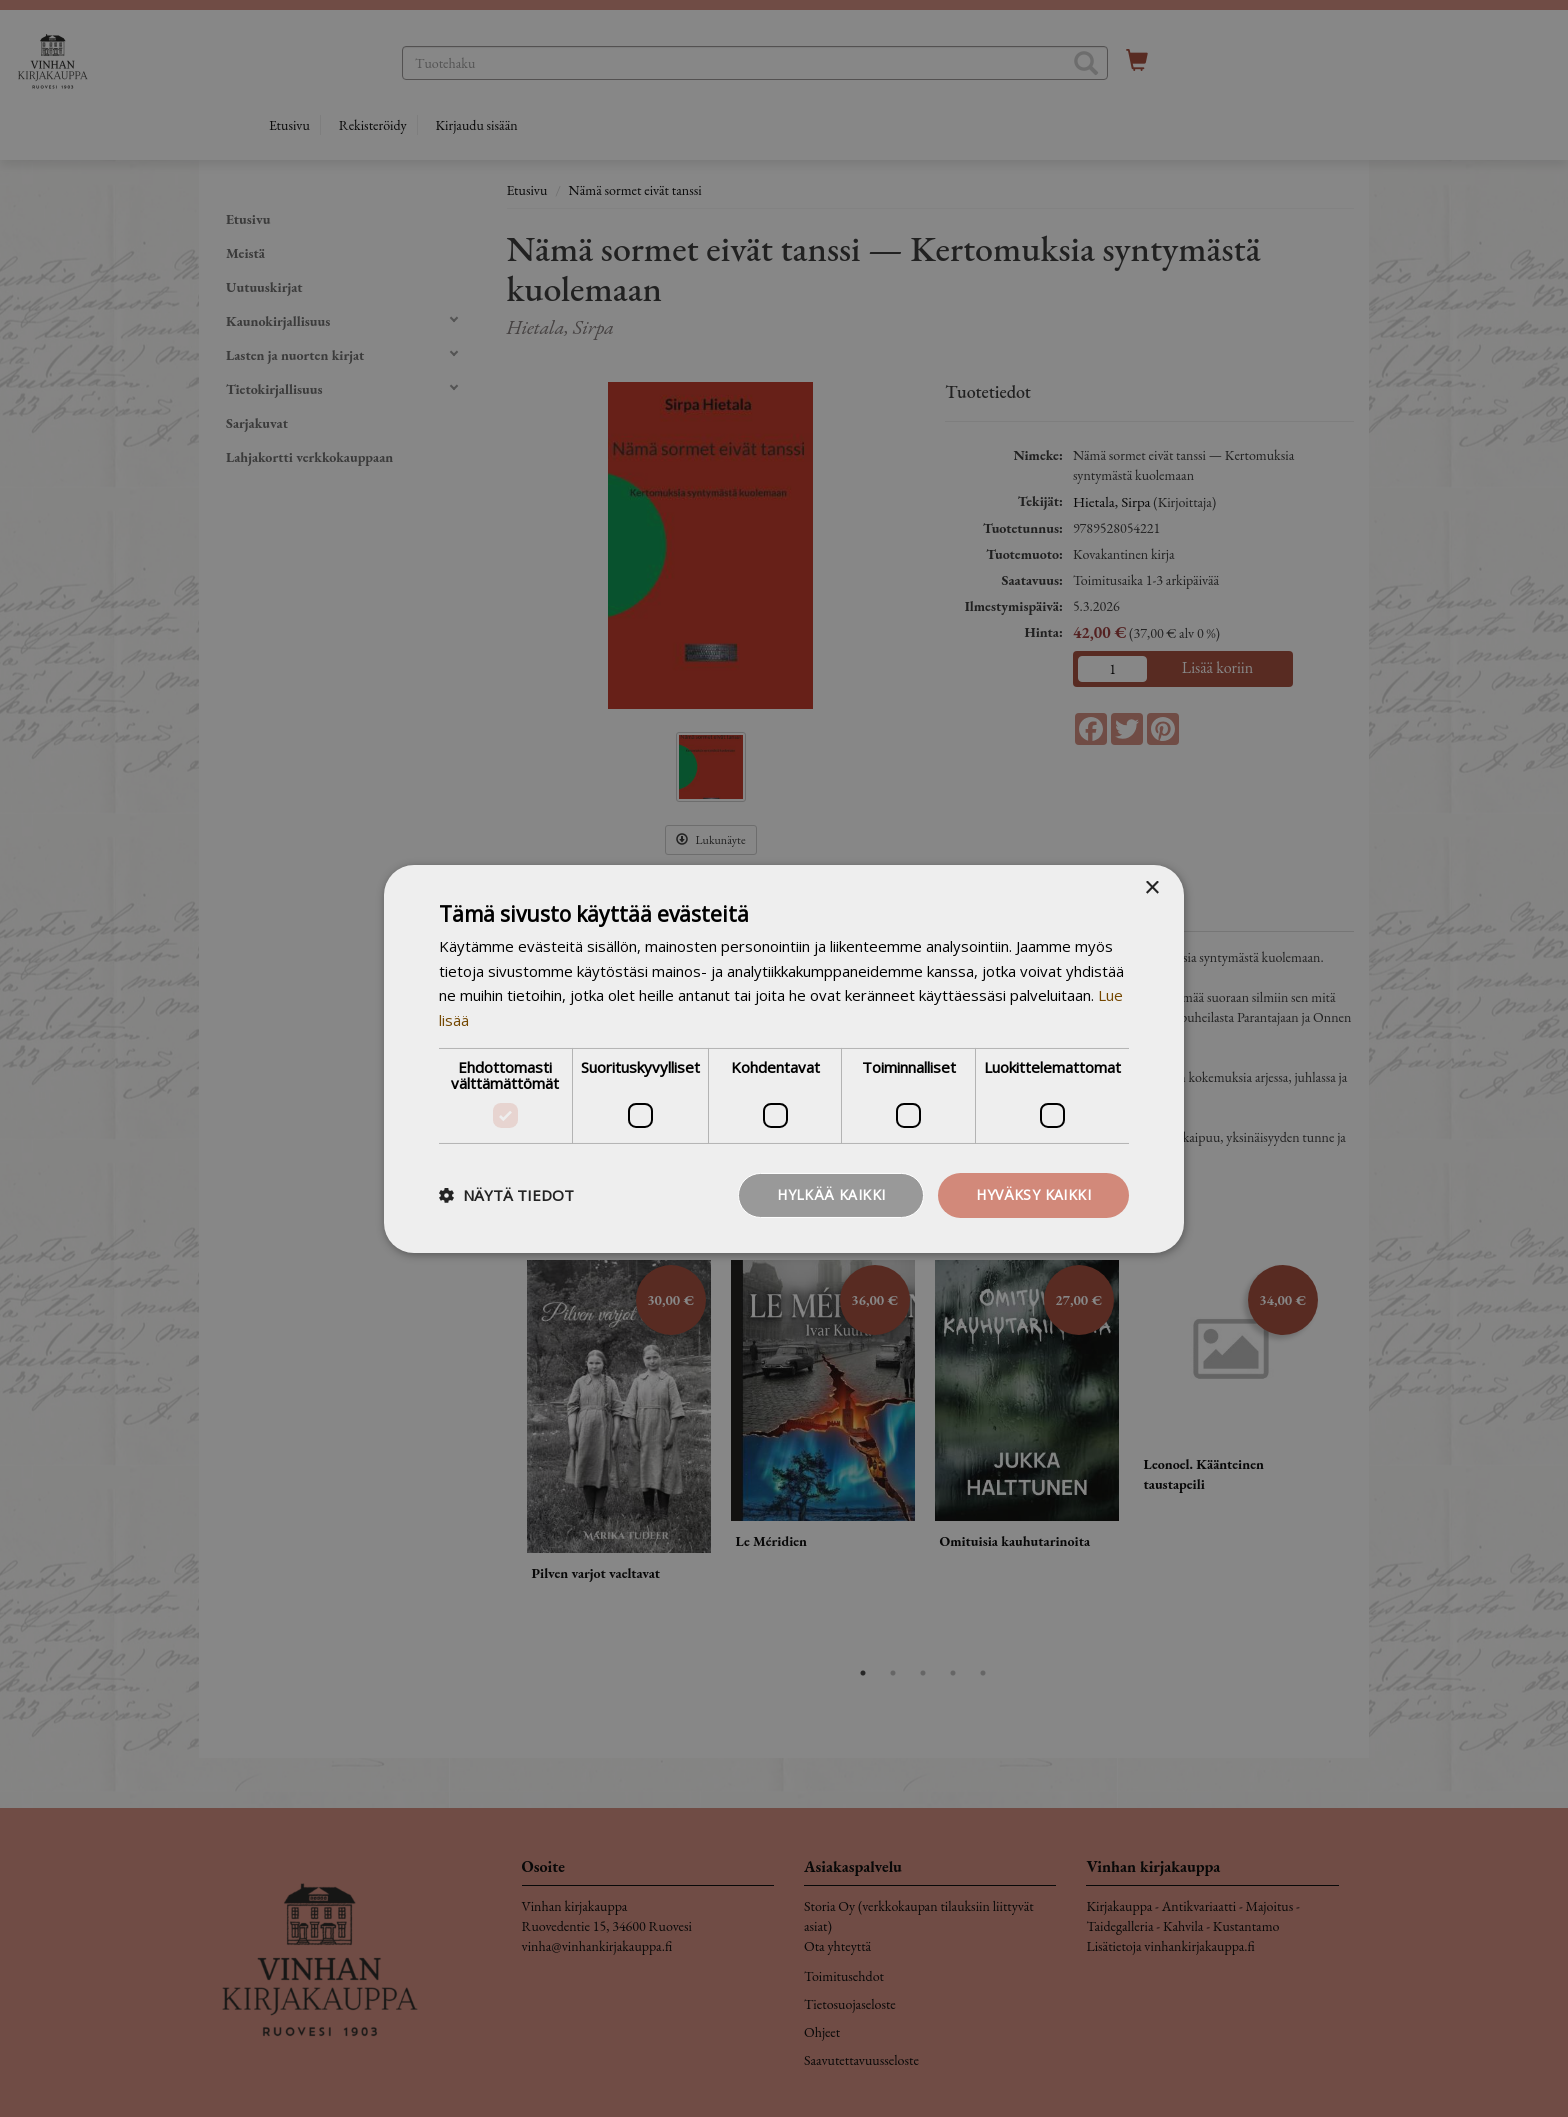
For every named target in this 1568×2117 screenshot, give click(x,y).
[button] (506, 1195)
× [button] (1151, 887)
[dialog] (784, 1058)
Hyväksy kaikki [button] (1033, 1194)
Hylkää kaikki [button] (831, 1194)
